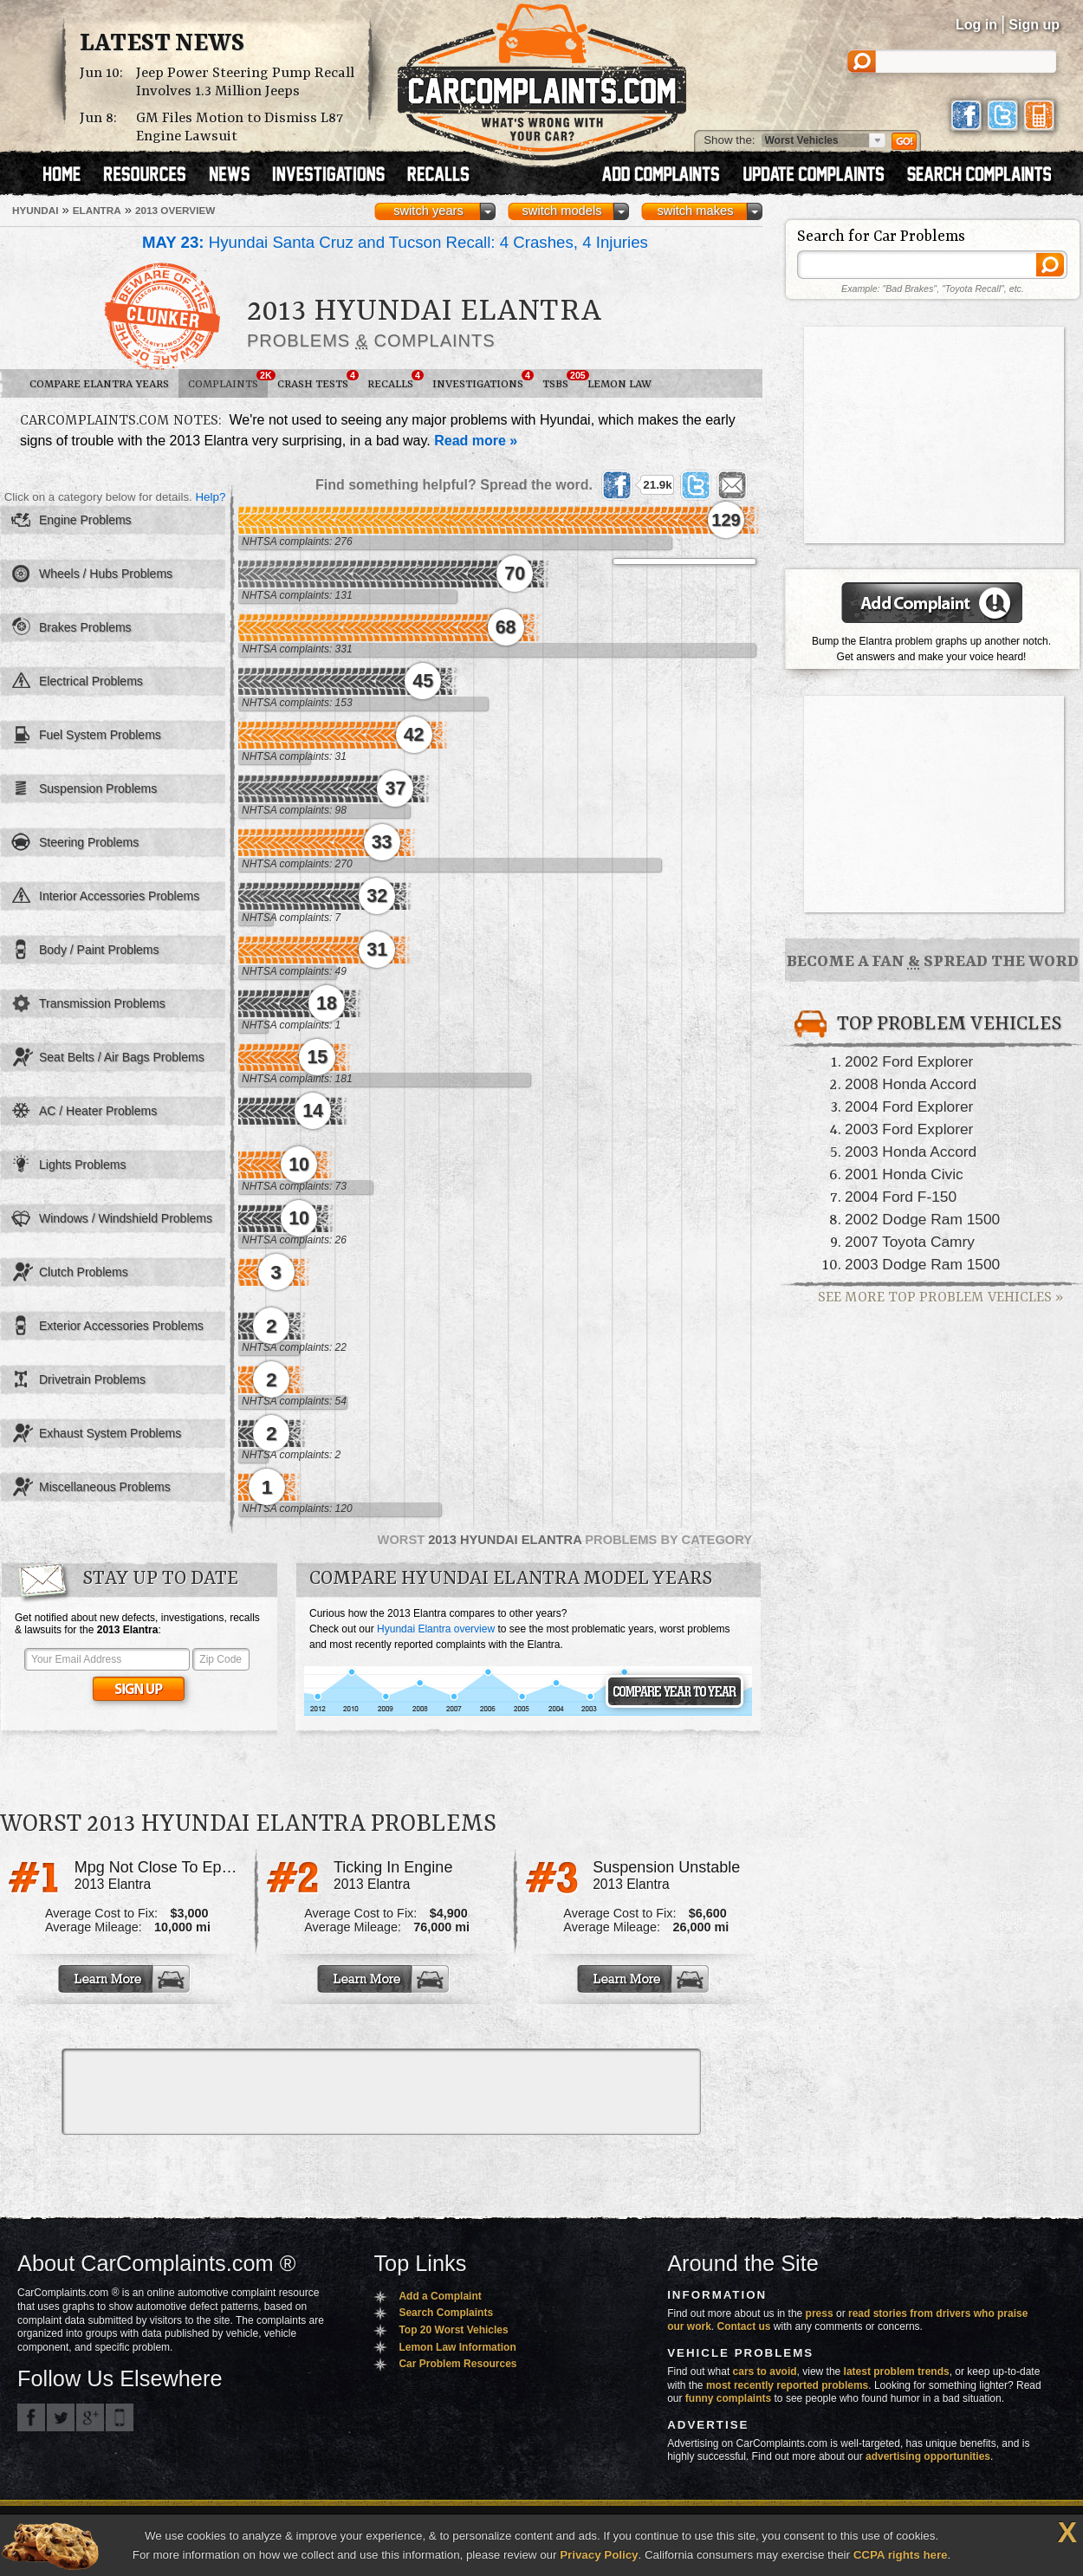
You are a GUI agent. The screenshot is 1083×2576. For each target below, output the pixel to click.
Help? (210, 496)
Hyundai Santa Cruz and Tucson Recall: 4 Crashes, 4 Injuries (395, 242)
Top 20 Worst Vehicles (453, 2330)
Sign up (1034, 24)
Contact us (744, 2326)
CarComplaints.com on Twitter (61, 2417)
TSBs (560, 380)
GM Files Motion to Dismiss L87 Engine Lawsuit (239, 127)
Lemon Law (619, 384)
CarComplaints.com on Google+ (90, 2417)
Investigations (482, 380)
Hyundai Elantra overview (436, 1629)
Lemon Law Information (457, 2347)
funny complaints (728, 2398)
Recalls (395, 380)
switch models (561, 210)
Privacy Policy (599, 2554)
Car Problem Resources (457, 2364)
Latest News (162, 44)
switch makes (696, 210)
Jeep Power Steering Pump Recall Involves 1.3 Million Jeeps (245, 82)
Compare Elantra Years (99, 384)
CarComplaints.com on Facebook (31, 2417)
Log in (976, 24)
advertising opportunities (928, 2456)
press (819, 2313)
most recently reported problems (787, 2385)
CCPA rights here (900, 2554)
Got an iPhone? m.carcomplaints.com (119, 2417)
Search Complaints (446, 2313)
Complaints (228, 380)
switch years (428, 210)
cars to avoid (765, 2371)
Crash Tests (317, 380)
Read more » (475, 440)
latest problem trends (897, 2371)
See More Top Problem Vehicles (940, 1297)
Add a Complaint (440, 2296)
